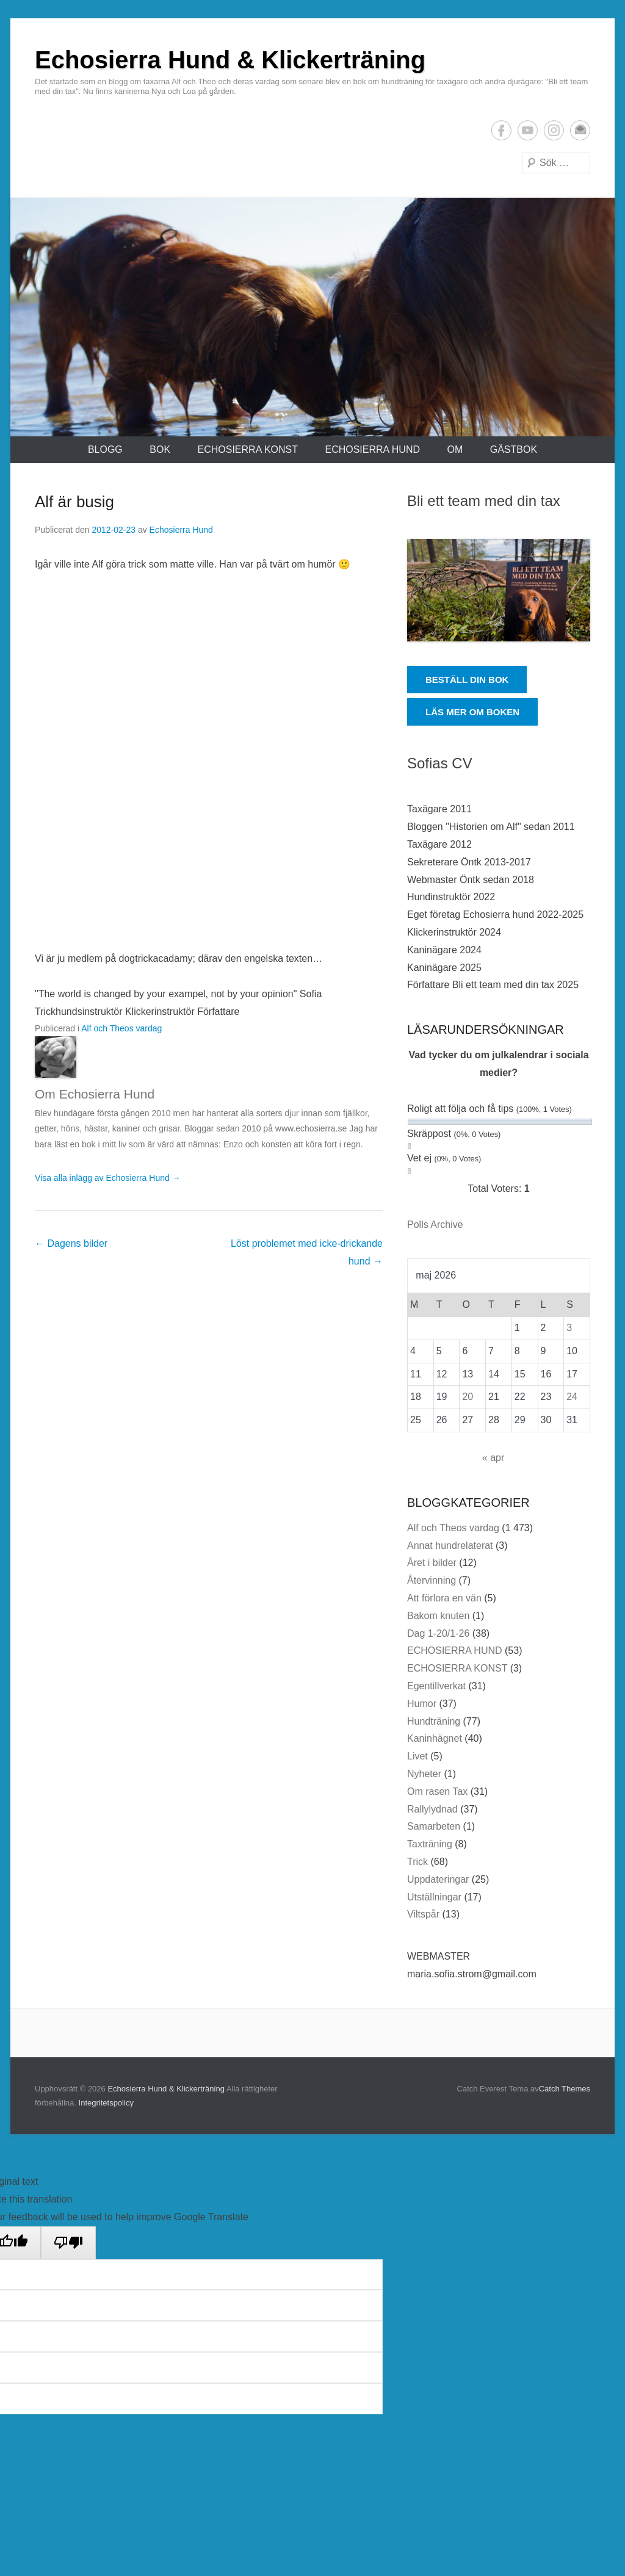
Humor (421, 1703)
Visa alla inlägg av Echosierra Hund (108, 1178)
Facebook (501, 130)
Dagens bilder (71, 1243)
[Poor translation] (68, 2242)
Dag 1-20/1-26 (438, 1633)
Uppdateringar (438, 1879)
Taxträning (429, 1844)
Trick (417, 1861)
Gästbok (513, 449)
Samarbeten (433, 1826)
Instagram (554, 130)
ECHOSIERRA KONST (248, 449)
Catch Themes (564, 2088)
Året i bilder (432, 1562)
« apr (493, 1457)
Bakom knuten (438, 1616)
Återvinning (431, 1580)
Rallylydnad (432, 1809)
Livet (417, 1756)
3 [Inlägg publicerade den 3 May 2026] (569, 1327)
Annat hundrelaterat (450, 1545)
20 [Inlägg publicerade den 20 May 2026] (467, 1396)
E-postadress (580, 130)
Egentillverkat (436, 1686)
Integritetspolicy (106, 2102)
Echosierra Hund (181, 530)
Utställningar (434, 1897)
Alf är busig (74, 501)
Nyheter (424, 1774)
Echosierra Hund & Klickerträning (230, 59)
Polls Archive (435, 1224)
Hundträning (433, 1721)
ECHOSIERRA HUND (372, 449)
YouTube (528, 130)
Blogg (105, 449)
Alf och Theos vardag (121, 1028)
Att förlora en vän (444, 1598)
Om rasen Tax (437, 1791)
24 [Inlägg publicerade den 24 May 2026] (571, 1396)
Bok (160, 449)
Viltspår (423, 1914)
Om (455, 449)
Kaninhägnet (434, 1738)
